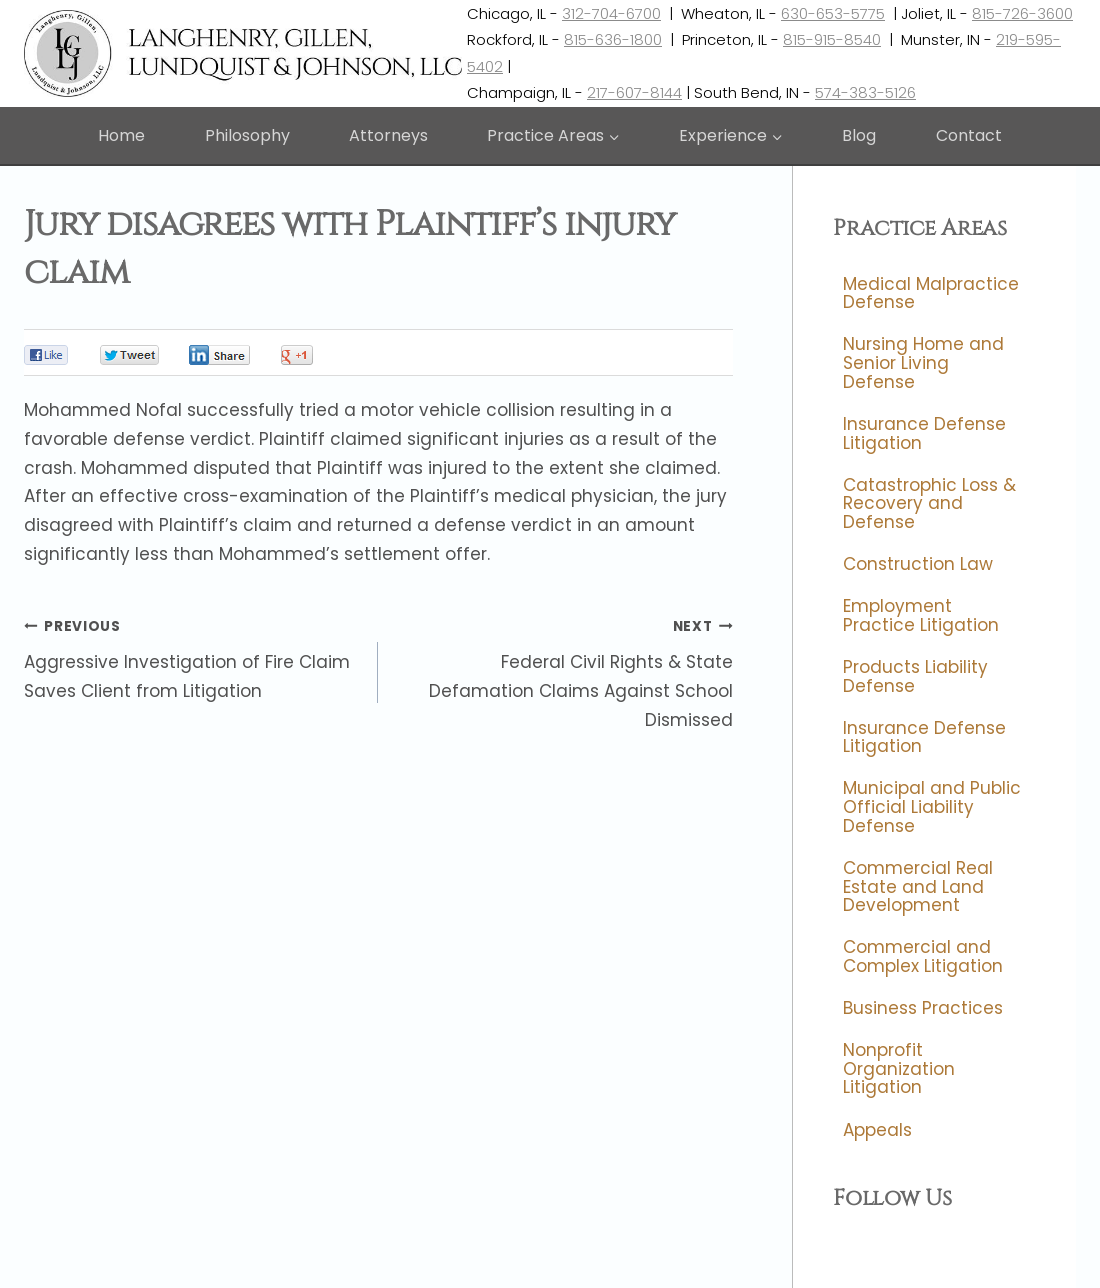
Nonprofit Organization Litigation (899, 1068)
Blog (859, 135)
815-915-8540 (832, 39)
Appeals (877, 1130)
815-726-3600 (1022, 13)
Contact (969, 135)
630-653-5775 (833, 13)
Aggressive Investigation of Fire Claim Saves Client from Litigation (192, 657)
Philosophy (247, 135)
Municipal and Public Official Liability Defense (932, 807)
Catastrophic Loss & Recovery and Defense (929, 503)
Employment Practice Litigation (921, 615)
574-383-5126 (865, 92)
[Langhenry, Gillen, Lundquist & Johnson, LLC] (245, 53)
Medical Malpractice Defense (931, 293)
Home (121, 135)
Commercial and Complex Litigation (923, 957)
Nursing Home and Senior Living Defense (923, 363)
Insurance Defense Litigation (924, 433)
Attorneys (388, 135)
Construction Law (918, 564)
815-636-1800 (613, 39)
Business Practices (923, 1008)
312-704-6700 (611, 13)
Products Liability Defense (915, 676)
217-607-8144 (634, 92)
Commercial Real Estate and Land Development (918, 886)
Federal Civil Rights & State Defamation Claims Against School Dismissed (563, 671)
